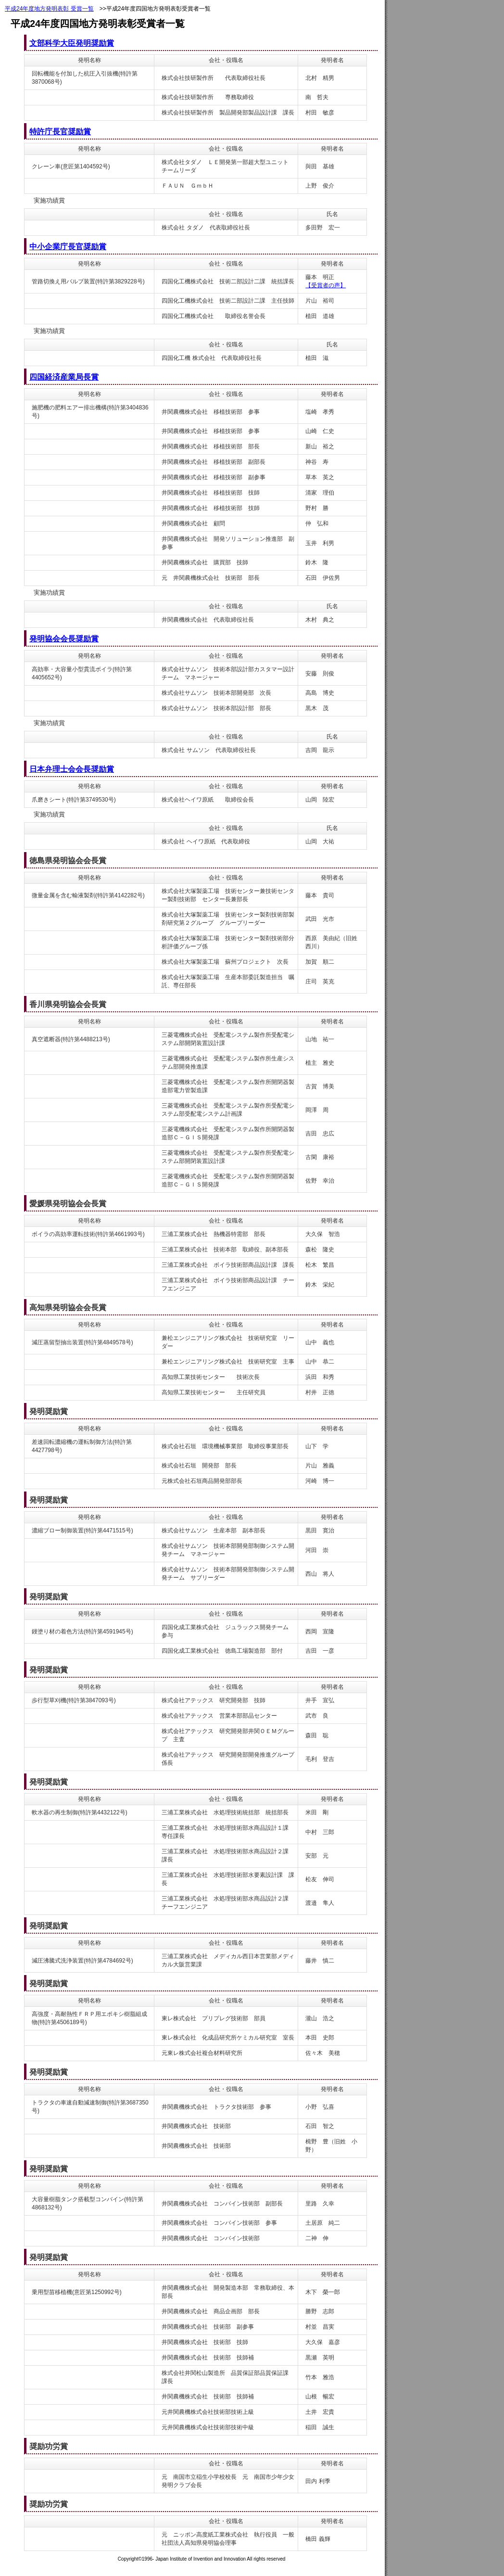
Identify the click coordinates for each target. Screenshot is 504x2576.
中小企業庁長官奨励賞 (67, 246)
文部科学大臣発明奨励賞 (71, 43)
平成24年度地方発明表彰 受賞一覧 (49, 8)
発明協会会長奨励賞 (64, 639)
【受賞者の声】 (325, 285)
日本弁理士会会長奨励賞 (71, 769)
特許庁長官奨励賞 (60, 132)
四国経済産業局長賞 (64, 377)
